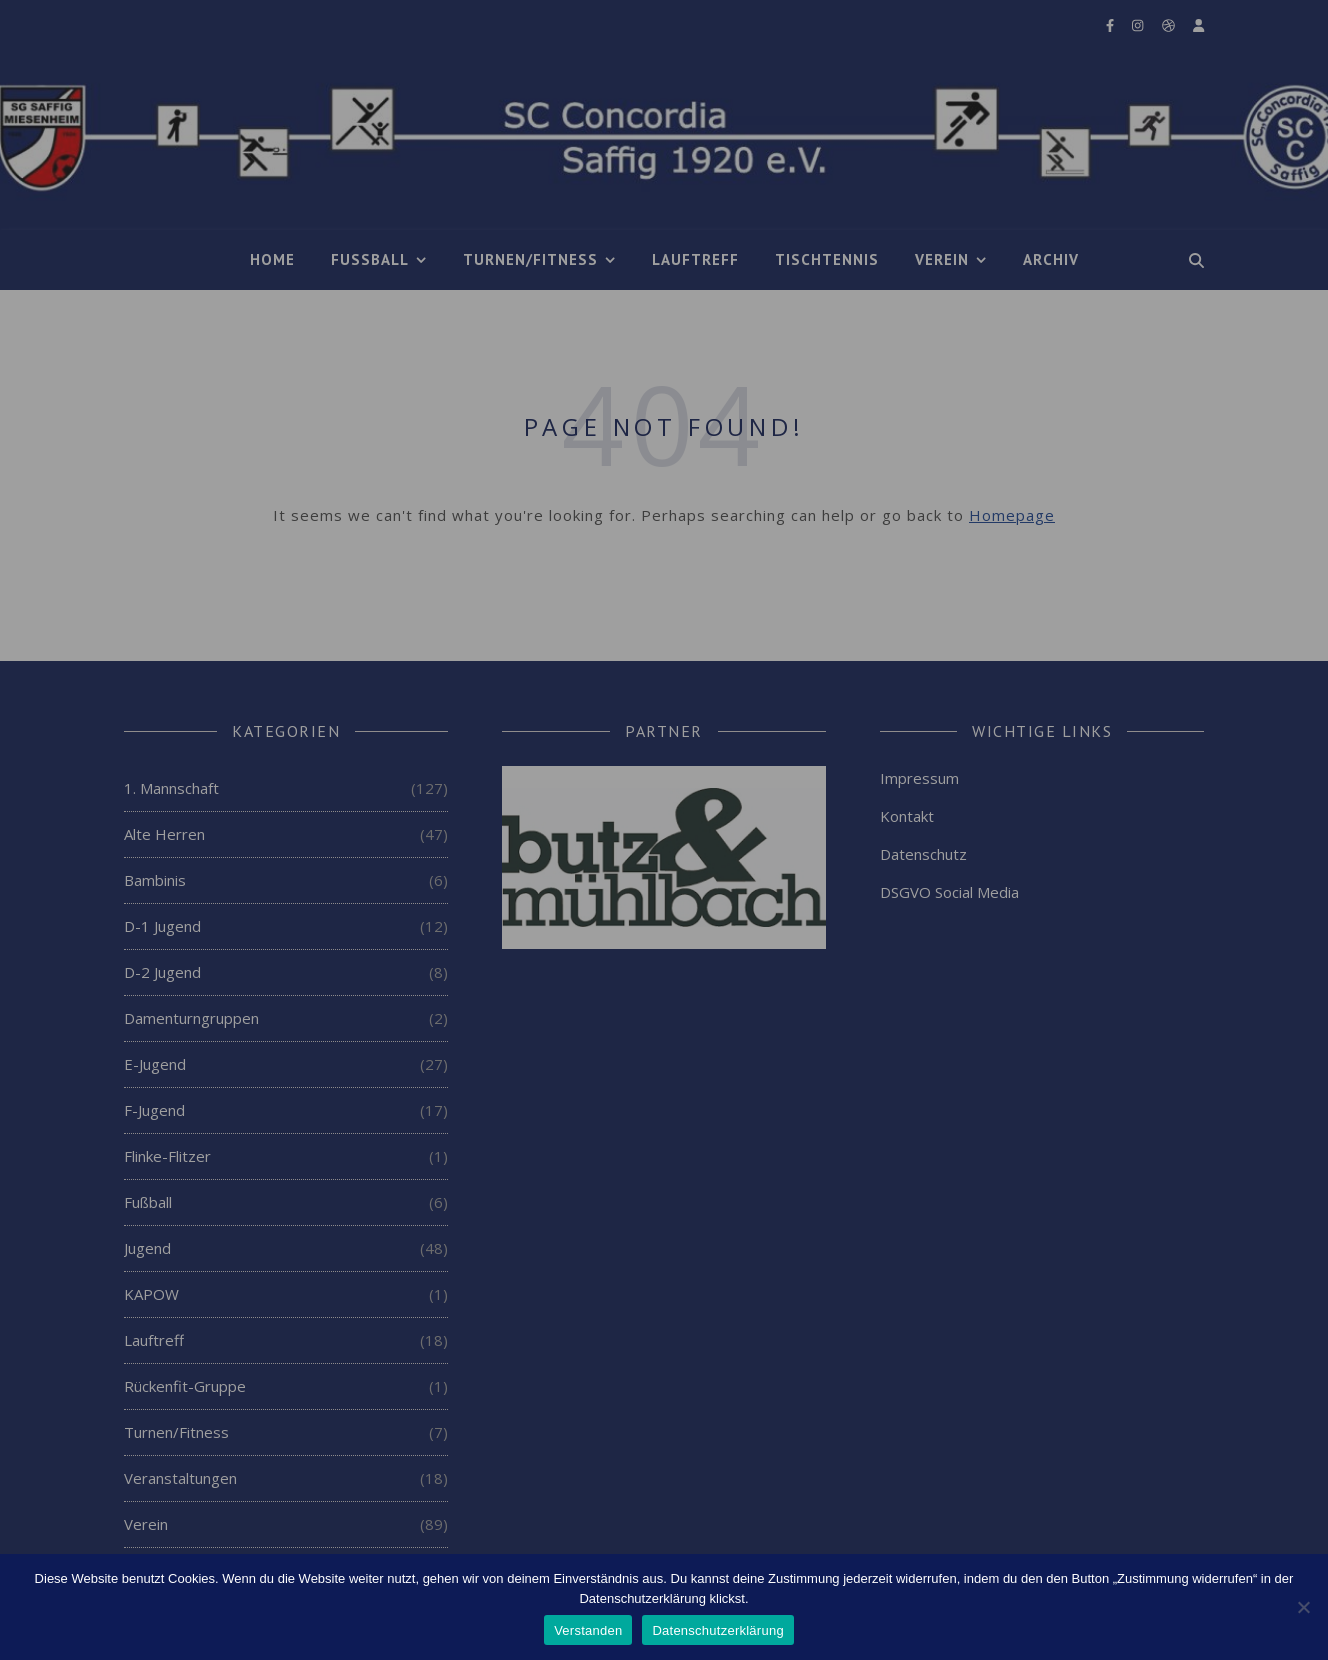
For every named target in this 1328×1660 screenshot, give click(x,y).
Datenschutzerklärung (717, 1630)
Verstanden (588, 1630)
